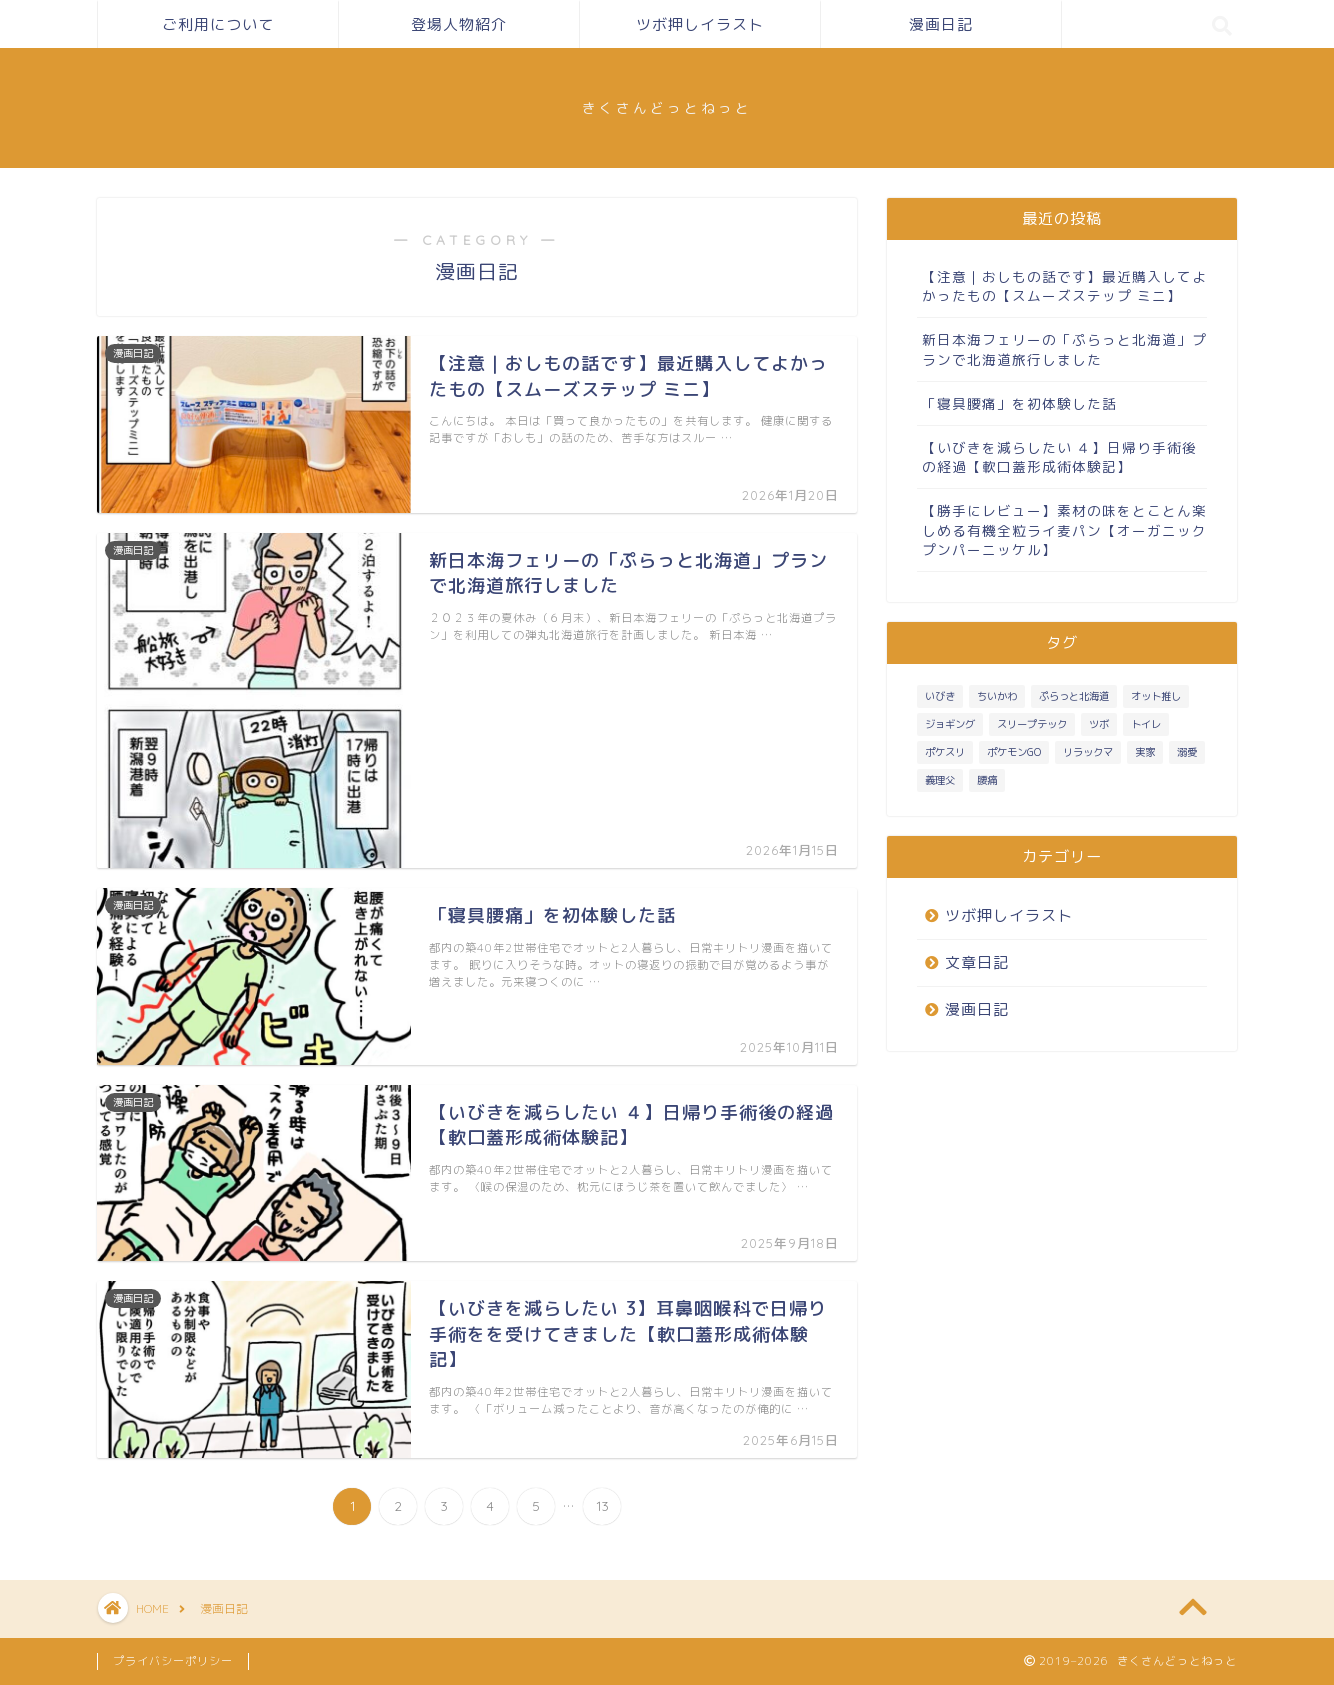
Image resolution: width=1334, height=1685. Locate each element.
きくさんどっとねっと (667, 107)
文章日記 (977, 962)
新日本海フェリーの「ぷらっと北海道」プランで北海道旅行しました (1064, 349)
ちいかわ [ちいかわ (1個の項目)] (997, 696)
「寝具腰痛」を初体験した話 (1019, 403)
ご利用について (218, 24)
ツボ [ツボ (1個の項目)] (1099, 724)
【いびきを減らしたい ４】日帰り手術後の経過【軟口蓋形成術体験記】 (1059, 457)
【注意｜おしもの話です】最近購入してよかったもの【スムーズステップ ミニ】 (1064, 286)
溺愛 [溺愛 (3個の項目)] (1187, 752)
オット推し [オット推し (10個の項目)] (1156, 696)
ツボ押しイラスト (700, 24)
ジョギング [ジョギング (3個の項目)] (950, 724)
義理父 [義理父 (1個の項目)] (940, 780)
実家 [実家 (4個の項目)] (1145, 752)
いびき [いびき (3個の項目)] (940, 696)
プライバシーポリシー (173, 1661)
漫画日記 (941, 24)
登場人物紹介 (459, 24)
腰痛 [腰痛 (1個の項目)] (987, 780)
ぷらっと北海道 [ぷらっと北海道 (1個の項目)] (1074, 696)
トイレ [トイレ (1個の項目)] (1146, 724)
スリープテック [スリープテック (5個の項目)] (1032, 724)
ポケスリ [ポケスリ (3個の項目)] (945, 752)
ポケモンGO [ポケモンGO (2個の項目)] (1014, 752)
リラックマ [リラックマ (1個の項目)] (1088, 752)
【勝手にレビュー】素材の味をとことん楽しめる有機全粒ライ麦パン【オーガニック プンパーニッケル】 (1064, 529)
